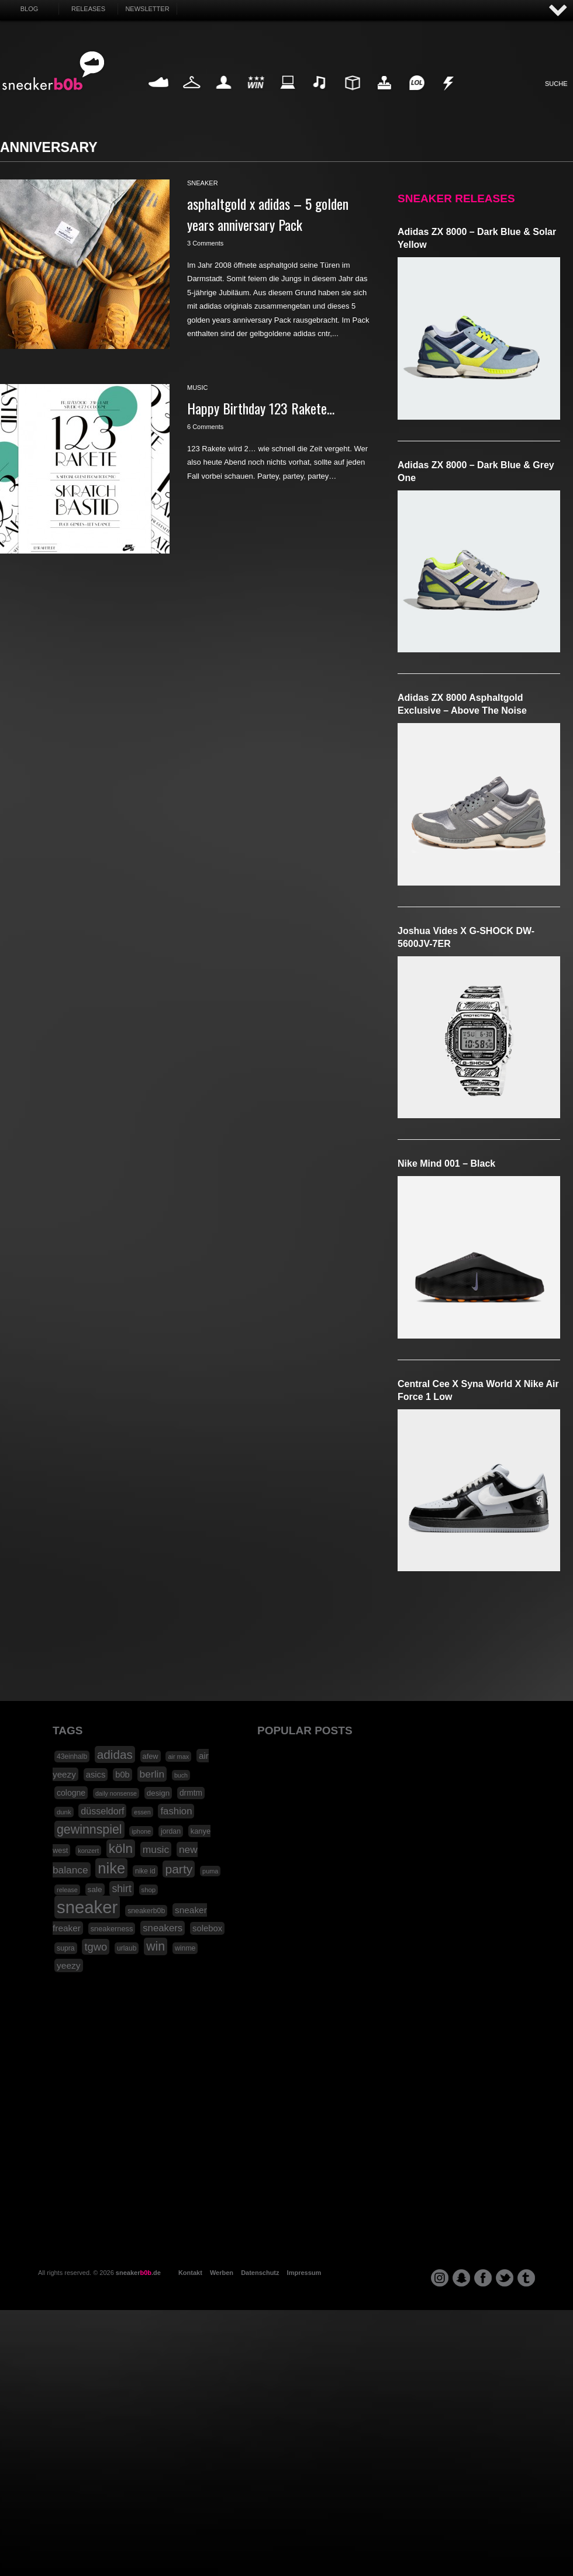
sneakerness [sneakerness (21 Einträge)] (112, 1928)
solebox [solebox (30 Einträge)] (207, 1928)
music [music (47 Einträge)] (156, 1849)
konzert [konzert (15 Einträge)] (88, 1850)
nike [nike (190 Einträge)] (111, 1868)
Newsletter (147, 8)
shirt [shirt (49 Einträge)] (121, 1888)
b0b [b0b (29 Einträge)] (122, 1774)
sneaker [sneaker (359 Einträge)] (87, 1907)
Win (255, 96)
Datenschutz (260, 2272)
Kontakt (190, 2272)
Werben (221, 2272)
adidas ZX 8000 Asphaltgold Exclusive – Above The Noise (462, 704)
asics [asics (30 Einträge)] (96, 1774)
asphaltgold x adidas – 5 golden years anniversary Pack (267, 214)
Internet (288, 96)
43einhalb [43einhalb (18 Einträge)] (72, 1756)
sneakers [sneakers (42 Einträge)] (162, 1928)
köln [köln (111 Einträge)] (121, 1848)
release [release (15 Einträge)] (67, 1889)
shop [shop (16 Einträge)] (148, 1889)
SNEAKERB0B (53, 71)
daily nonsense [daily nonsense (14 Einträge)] (116, 1793)
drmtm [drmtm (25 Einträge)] (191, 1793)
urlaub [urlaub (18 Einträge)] (126, 1948)
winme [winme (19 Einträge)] (185, 1948)
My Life (223, 96)
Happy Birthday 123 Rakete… (260, 408)
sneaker (202, 182)
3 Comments (205, 243)
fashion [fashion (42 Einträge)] (176, 1811)
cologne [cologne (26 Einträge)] (71, 1792)
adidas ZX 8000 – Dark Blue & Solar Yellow (477, 238)
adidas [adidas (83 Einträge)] (115, 1754)
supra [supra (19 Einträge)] (66, 1948)
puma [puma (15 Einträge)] (210, 1871)
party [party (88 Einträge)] (178, 1869)
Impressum (304, 2272)
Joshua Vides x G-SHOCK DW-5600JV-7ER (466, 937)
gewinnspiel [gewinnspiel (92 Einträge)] (89, 1830)
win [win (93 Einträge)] (155, 1946)
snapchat (461, 2278)
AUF (558, 10)
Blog (29, 8)
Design (352, 96)
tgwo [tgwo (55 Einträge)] (95, 1947)
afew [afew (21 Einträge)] (150, 1756)
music (197, 387)
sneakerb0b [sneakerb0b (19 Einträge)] (146, 1911)
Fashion (192, 96)
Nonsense (449, 96)
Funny (416, 96)
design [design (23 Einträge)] (158, 1793)
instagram (439, 2278)
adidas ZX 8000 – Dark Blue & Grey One (476, 471)
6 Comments (205, 426)
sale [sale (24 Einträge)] (95, 1889)
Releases (88, 8)
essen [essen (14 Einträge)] (142, 1812)
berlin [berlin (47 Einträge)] (152, 1774)
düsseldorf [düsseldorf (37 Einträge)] (102, 1811)
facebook (483, 2278)
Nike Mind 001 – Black (446, 1163)
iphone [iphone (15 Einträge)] (141, 1831)
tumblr (526, 2278)
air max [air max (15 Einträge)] (178, 1756)
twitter (504, 2278)
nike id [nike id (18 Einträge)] (145, 1871)
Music (319, 96)
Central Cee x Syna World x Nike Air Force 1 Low (478, 1390)
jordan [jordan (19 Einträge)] (171, 1831)
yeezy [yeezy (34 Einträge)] (69, 1965)
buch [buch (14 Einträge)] (181, 1775)
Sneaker (160, 96)
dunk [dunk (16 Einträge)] (64, 1812)
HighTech (384, 96)
